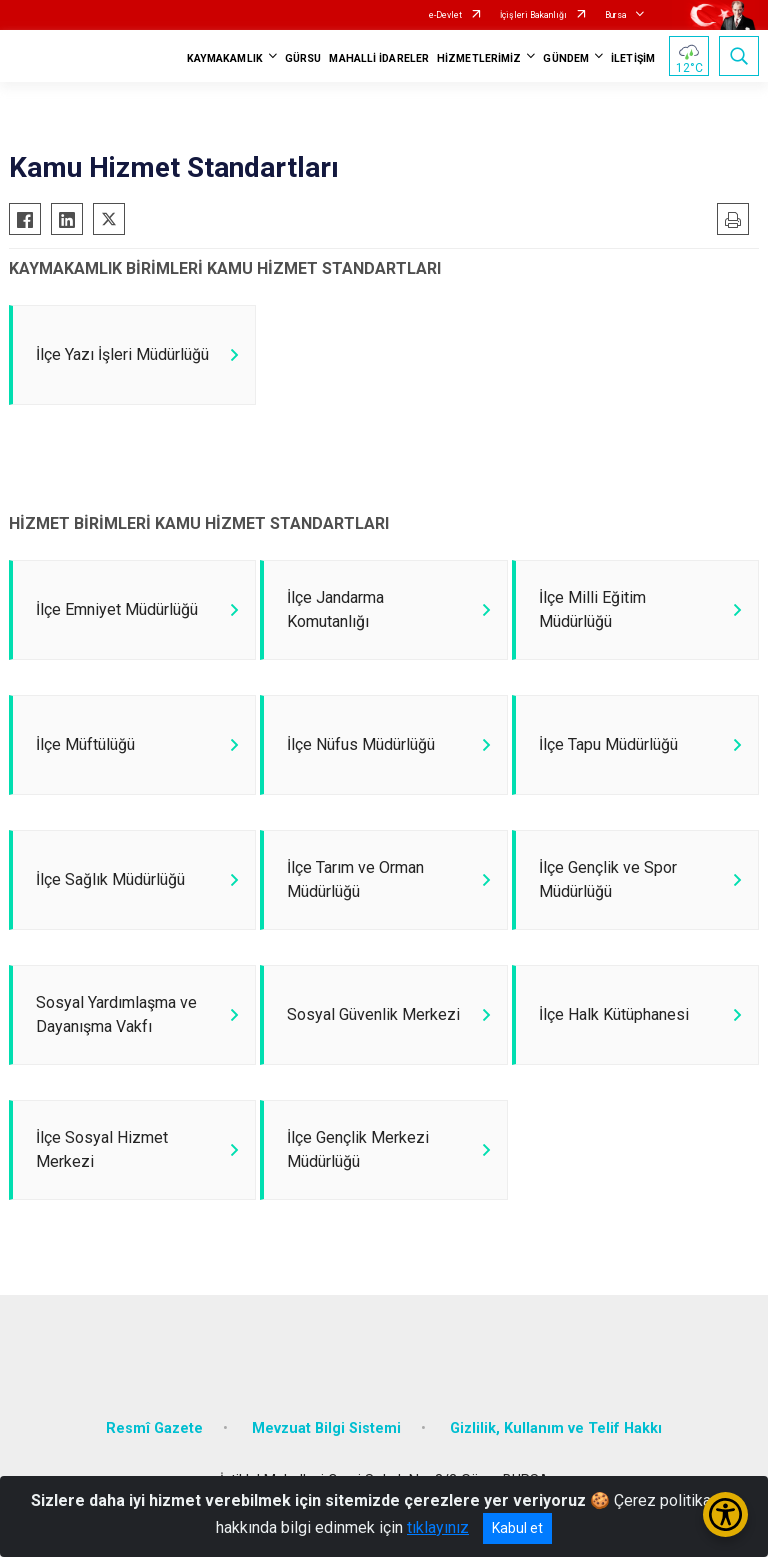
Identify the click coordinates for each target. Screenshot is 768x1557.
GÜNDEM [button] (566, 58)
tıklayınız (438, 1527)
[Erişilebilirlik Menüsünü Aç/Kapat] (725, 1514)
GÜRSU (303, 58)
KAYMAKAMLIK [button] (225, 58)
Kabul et (517, 1528)
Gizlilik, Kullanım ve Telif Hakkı (556, 1428)
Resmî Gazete (154, 1428)
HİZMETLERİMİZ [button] (479, 58)
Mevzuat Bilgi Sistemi (326, 1428)
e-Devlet (445, 15)
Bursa (616, 15)
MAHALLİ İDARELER (379, 58)
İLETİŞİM (633, 58)
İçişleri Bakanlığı (533, 15)
